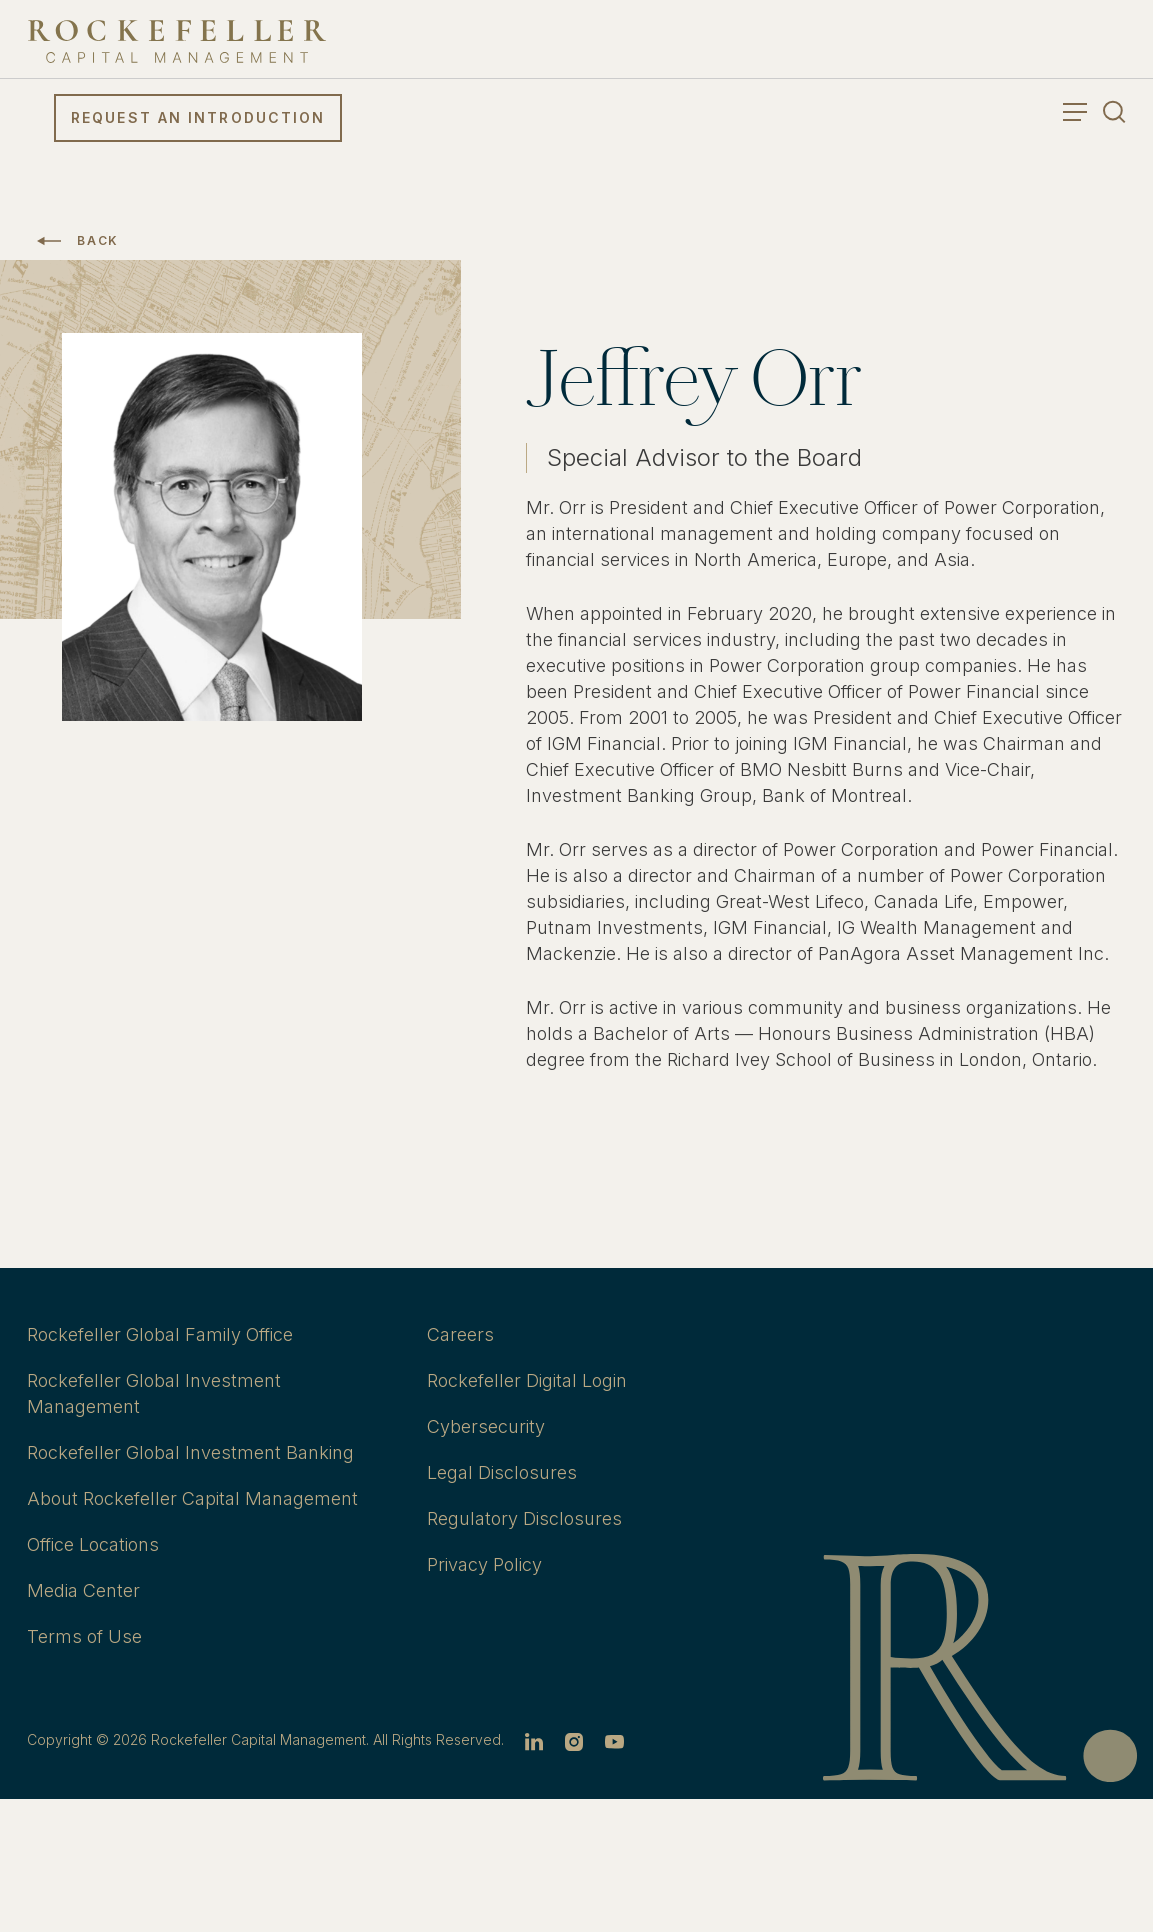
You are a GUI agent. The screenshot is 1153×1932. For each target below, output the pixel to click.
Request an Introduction (198, 117)
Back (98, 240)
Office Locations (93, 1544)
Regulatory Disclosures (524, 1518)
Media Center (83, 1590)
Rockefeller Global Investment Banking (190, 1452)
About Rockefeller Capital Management (192, 1498)
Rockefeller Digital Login (527, 1380)
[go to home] (177, 41)
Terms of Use (84, 1636)
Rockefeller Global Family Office (160, 1334)
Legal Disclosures (502, 1472)
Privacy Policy (484, 1564)
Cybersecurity (486, 1426)
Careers (460, 1334)
